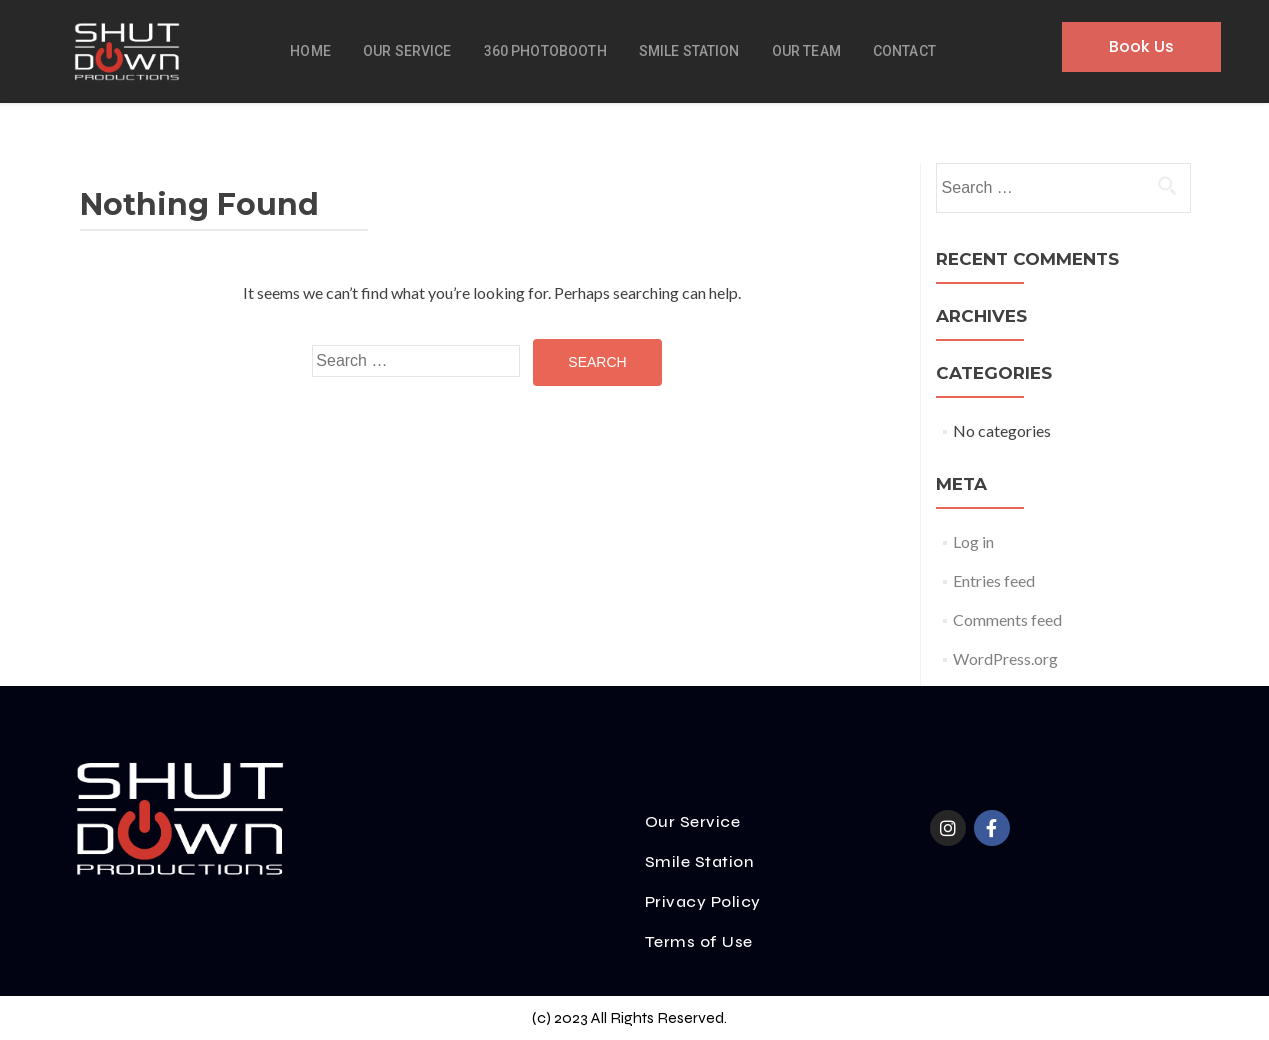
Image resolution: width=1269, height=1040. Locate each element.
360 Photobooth (545, 51)
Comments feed (1007, 619)
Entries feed (994, 580)
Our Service (407, 51)
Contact (904, 51)
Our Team (806, 51)
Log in (973, 541)
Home (310, 51)
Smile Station (689, 51)
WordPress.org (1005, 658)
